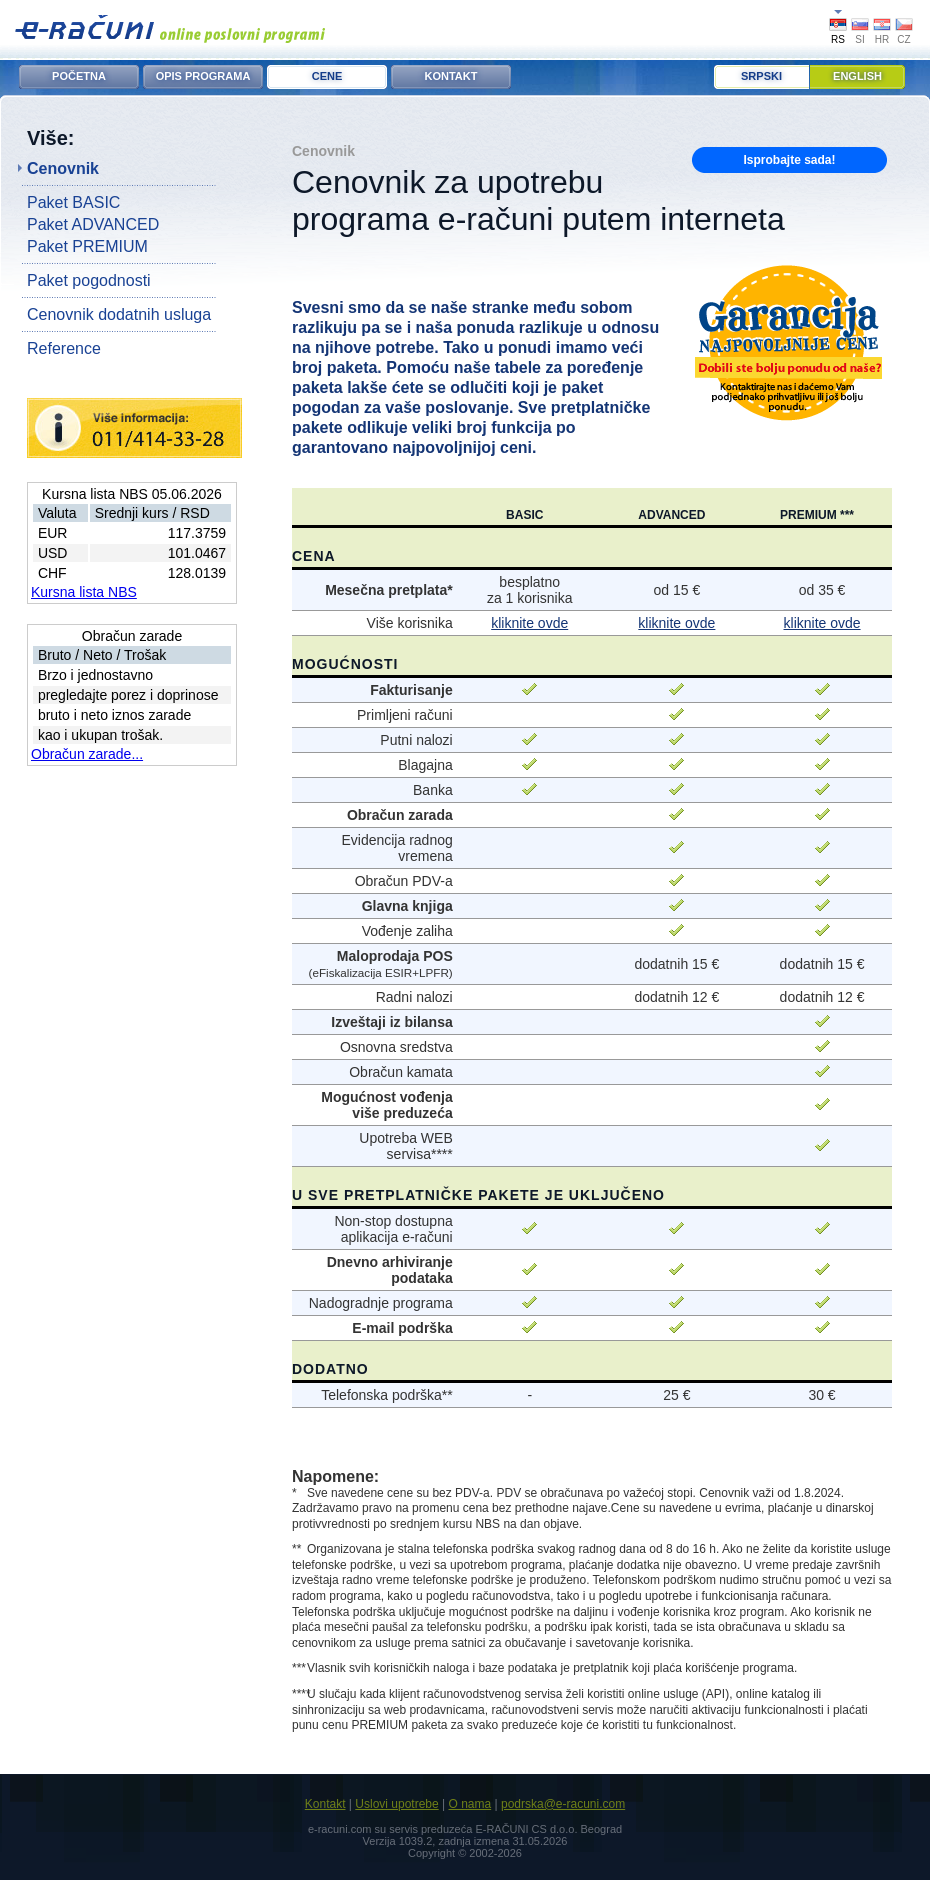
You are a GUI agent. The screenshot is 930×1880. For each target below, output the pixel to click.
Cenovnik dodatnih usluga (119, 314)
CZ (903, 39)
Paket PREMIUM (87, 246)
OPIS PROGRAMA (203, 76)
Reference (64, 348)
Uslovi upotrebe (396, 1804)
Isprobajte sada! (789, 160)
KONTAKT (451, 76)
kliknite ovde (529, 623)
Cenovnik (63, 168)
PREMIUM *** (817, 515)
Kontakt (325, 1804)
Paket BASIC (73, 202)
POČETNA (79, 76)
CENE (327, 76)
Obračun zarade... (87, 754)
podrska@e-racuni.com (563, 1804)
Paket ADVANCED (93, 224)
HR (882, 39)
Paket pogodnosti (89, 280)
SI (859, 39)
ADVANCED (671, 515)
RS (838, 39)
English (857, 76)
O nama (469, 1804)
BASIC (524, 515)
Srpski (761, 76)
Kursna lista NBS (84, 592)
